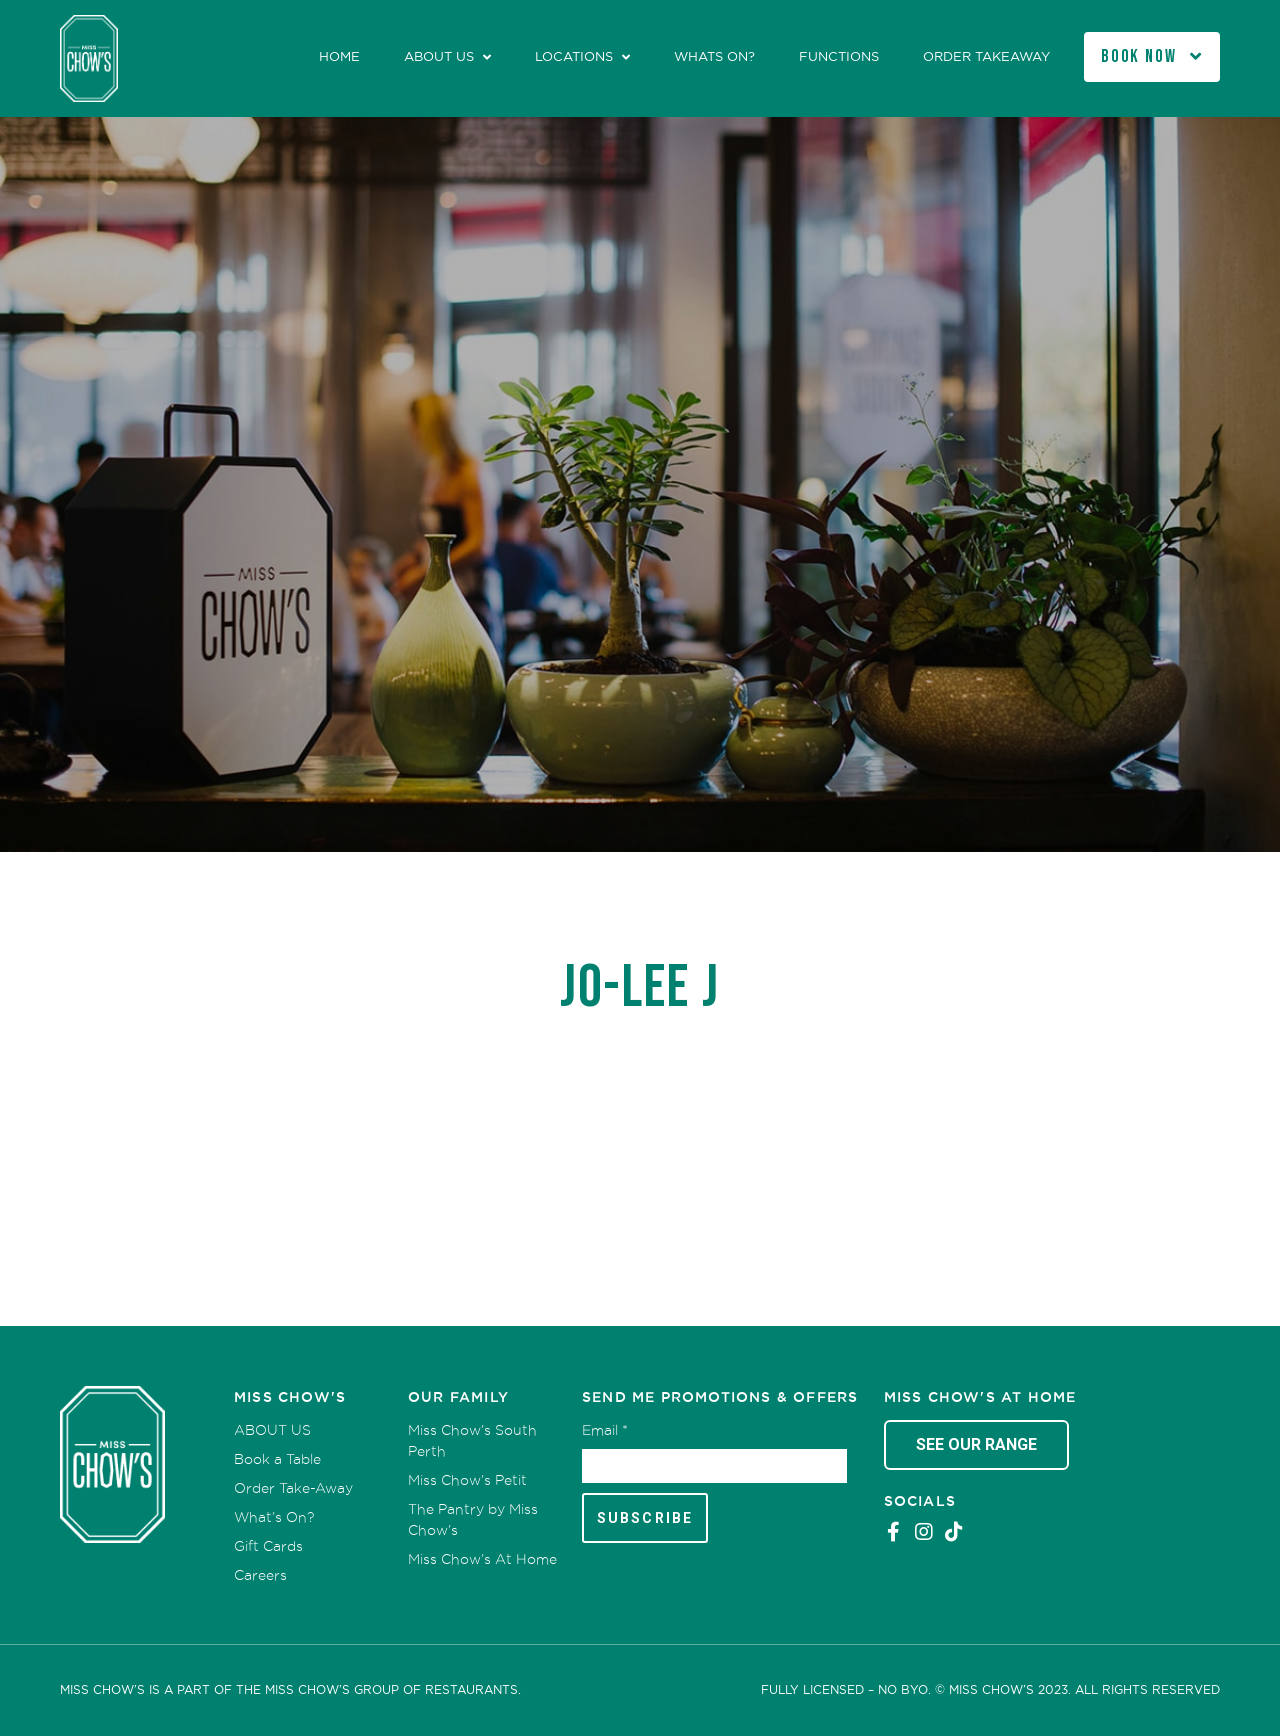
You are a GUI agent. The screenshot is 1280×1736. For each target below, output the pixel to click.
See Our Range (976, 1444)
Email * (605, 1430)
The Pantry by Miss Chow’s (473, 1519)
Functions (839, 56)
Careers (260, 1575)
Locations (574, 56)
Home (339, 56)
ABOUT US (439, 56)
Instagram (924, 1532)
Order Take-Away (293, 1488)
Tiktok (954, 1532)
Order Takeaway (986, 56)
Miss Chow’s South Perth (472, 1440)
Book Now (1139, 56)
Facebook (894, 1532)
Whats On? (714, 56)
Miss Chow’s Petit (467, 1480)
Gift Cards (268, 1546)
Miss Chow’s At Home (482, 1559)
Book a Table (277, 1459)
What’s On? (274, 1517)
